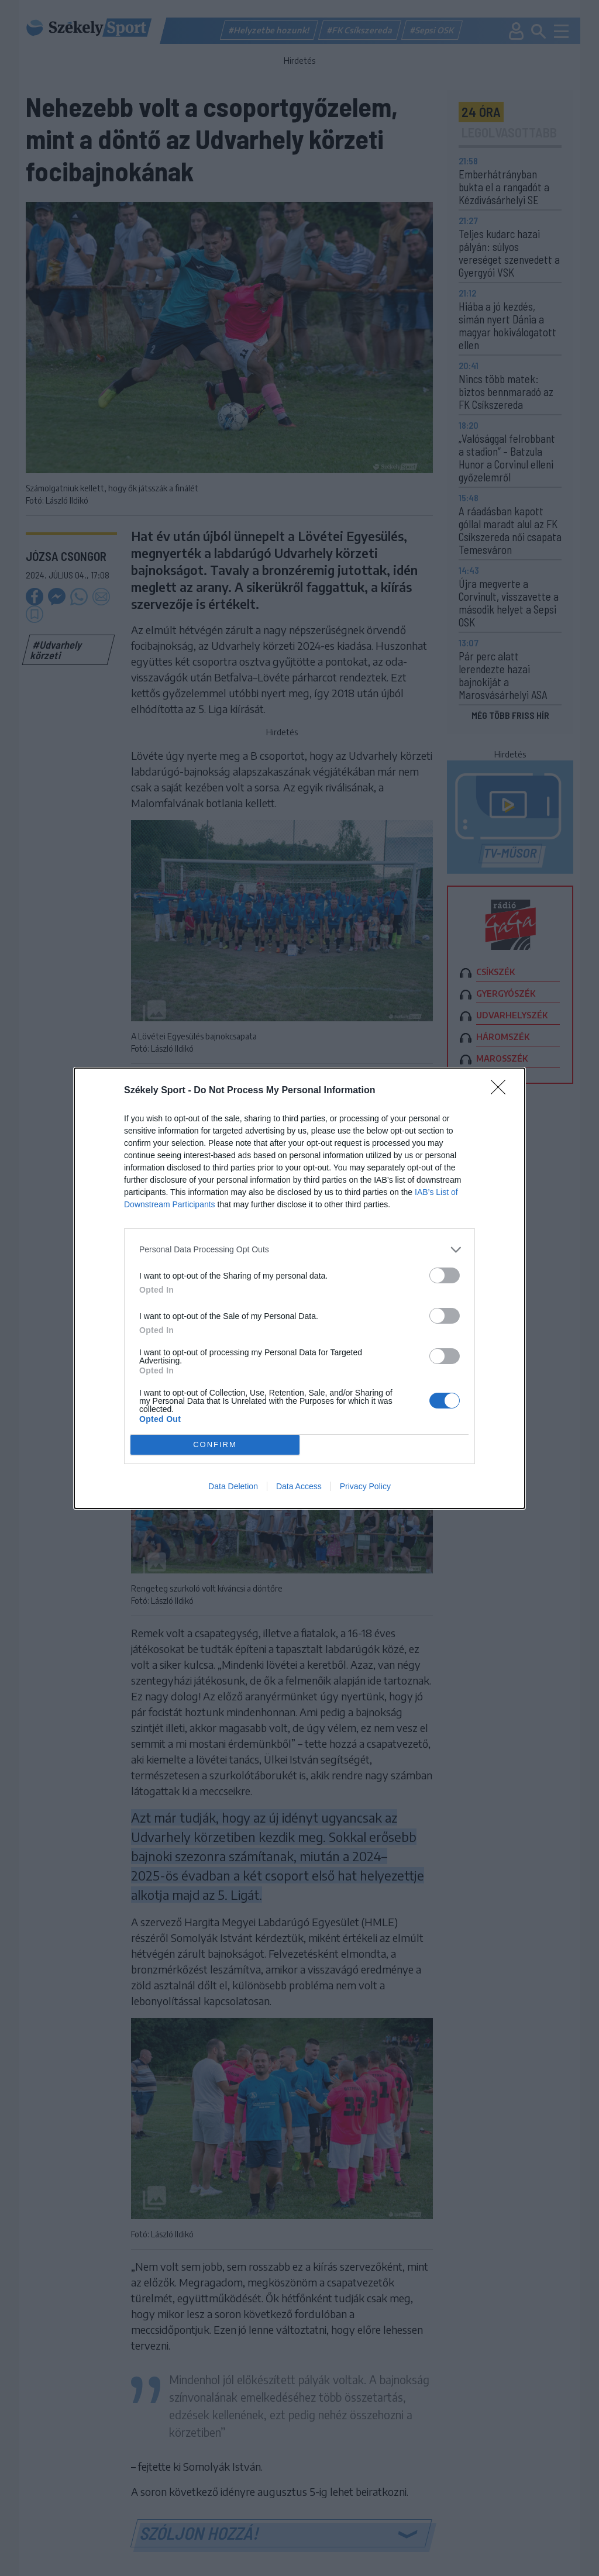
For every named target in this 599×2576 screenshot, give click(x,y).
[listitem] (299, 1250)
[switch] (444, 1275)
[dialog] (299, 1288)
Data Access (299, 1486)
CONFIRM (215, 1444)
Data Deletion (233, 1486)
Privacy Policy (365, 1486)
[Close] (502, 1091)
